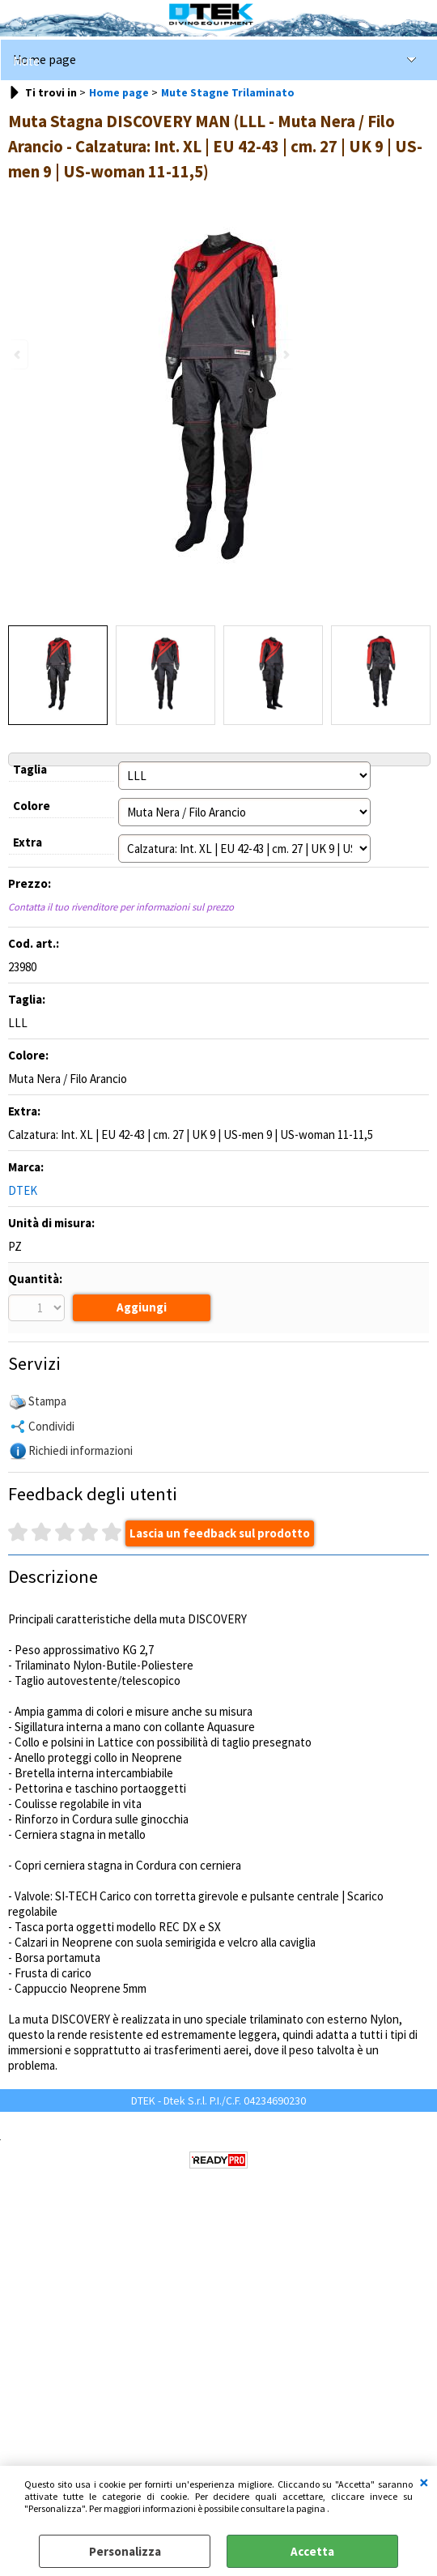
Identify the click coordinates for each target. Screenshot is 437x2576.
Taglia (30, 769)
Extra (27, 842)
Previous (18, 354)
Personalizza (125, 2551)
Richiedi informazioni (80, 1452)
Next (284, 354)
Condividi (51, 1427)
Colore (31, 805)
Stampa (47, 1402)
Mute (26, 61)
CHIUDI (424, 2482)
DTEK (22, 1190)
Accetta (312, 2551)
